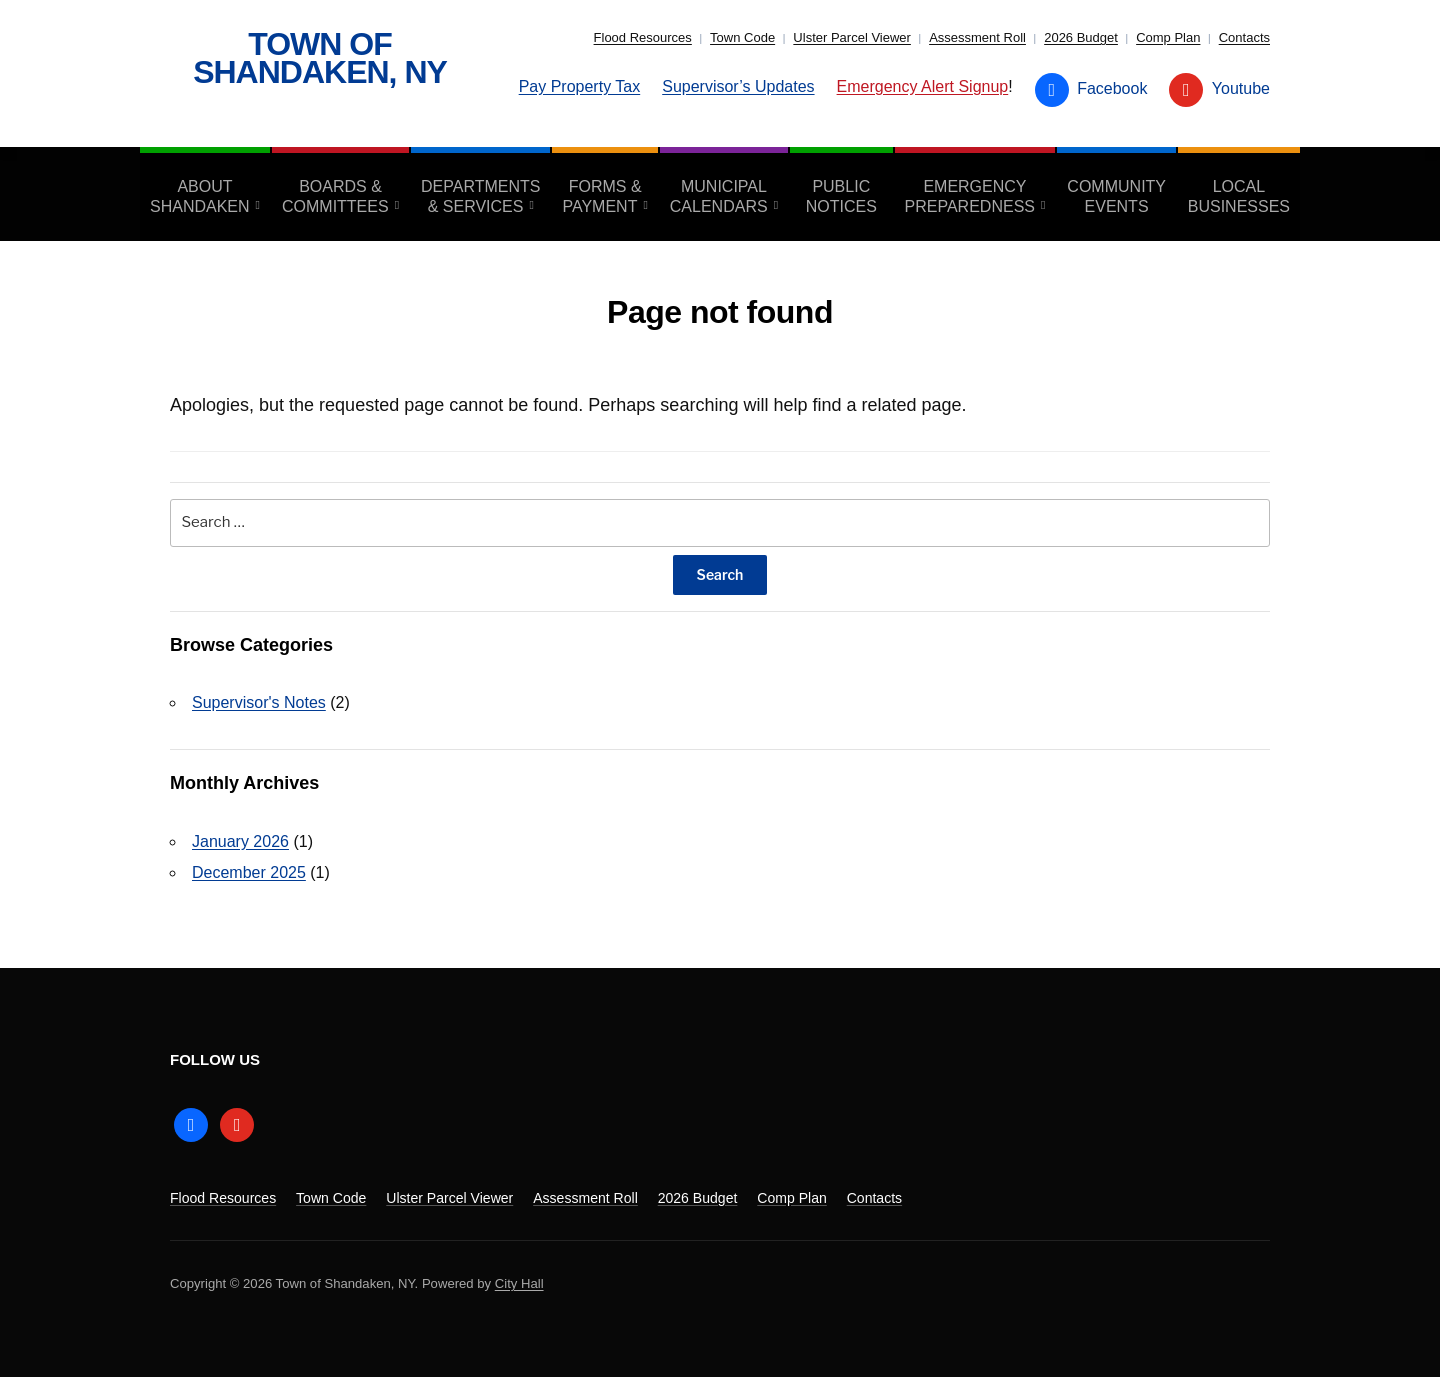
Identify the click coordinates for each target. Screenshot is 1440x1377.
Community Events (1116, 196)
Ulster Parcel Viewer (852, 37)
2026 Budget (1081, 37)
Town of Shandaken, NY (320, 58)
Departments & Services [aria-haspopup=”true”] (480, 196)
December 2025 (249, 872)
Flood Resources (643, 37)
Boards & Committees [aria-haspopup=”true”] (335, 196)
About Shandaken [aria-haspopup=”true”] (200, 196)
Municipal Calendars (719, 196)
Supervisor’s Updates (738, 86)
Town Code (742, 37)
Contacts (1244, 37)
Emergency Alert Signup (923, 86)
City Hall (519, 1283)
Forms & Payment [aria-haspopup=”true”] (601, 196)
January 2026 (240, 841)
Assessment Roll (977, 37)
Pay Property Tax (580, 86)
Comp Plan (1168, 37)
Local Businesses (1239, 196)
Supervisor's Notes (259, 702)
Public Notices (841, 196)
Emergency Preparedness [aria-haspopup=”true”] (970, 196)
